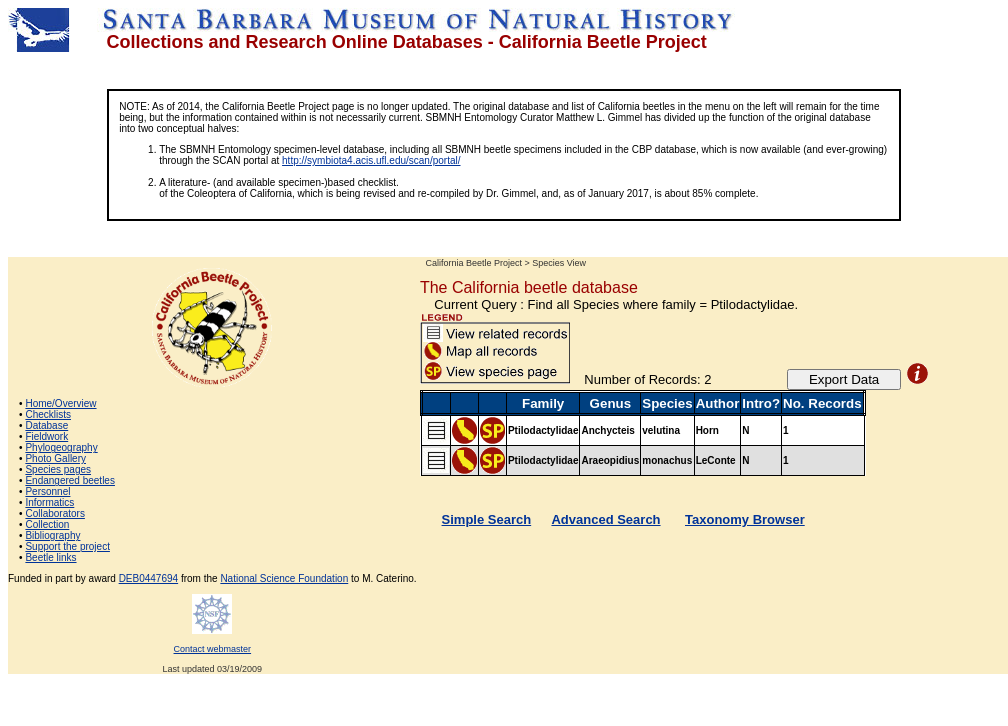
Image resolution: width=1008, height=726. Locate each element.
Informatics (49, 502)
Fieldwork (46, 436)
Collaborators (54, 513)
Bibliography (52, 535)
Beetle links (50, 557)
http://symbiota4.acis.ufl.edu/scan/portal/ (371, 160)
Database (46, 425)
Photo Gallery (55, 458)
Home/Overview (60, 403)
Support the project (67, 546)
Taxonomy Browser (745, 519)
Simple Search (487, 519)
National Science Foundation (284, 578)
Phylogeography (61, 447)
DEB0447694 (149, 578)
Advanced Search (605, 519)
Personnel (47, 491)
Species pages (58, 469)
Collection (47, 524)
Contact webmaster (213, 649)
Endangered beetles (70, 480)
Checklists (48, 414)
